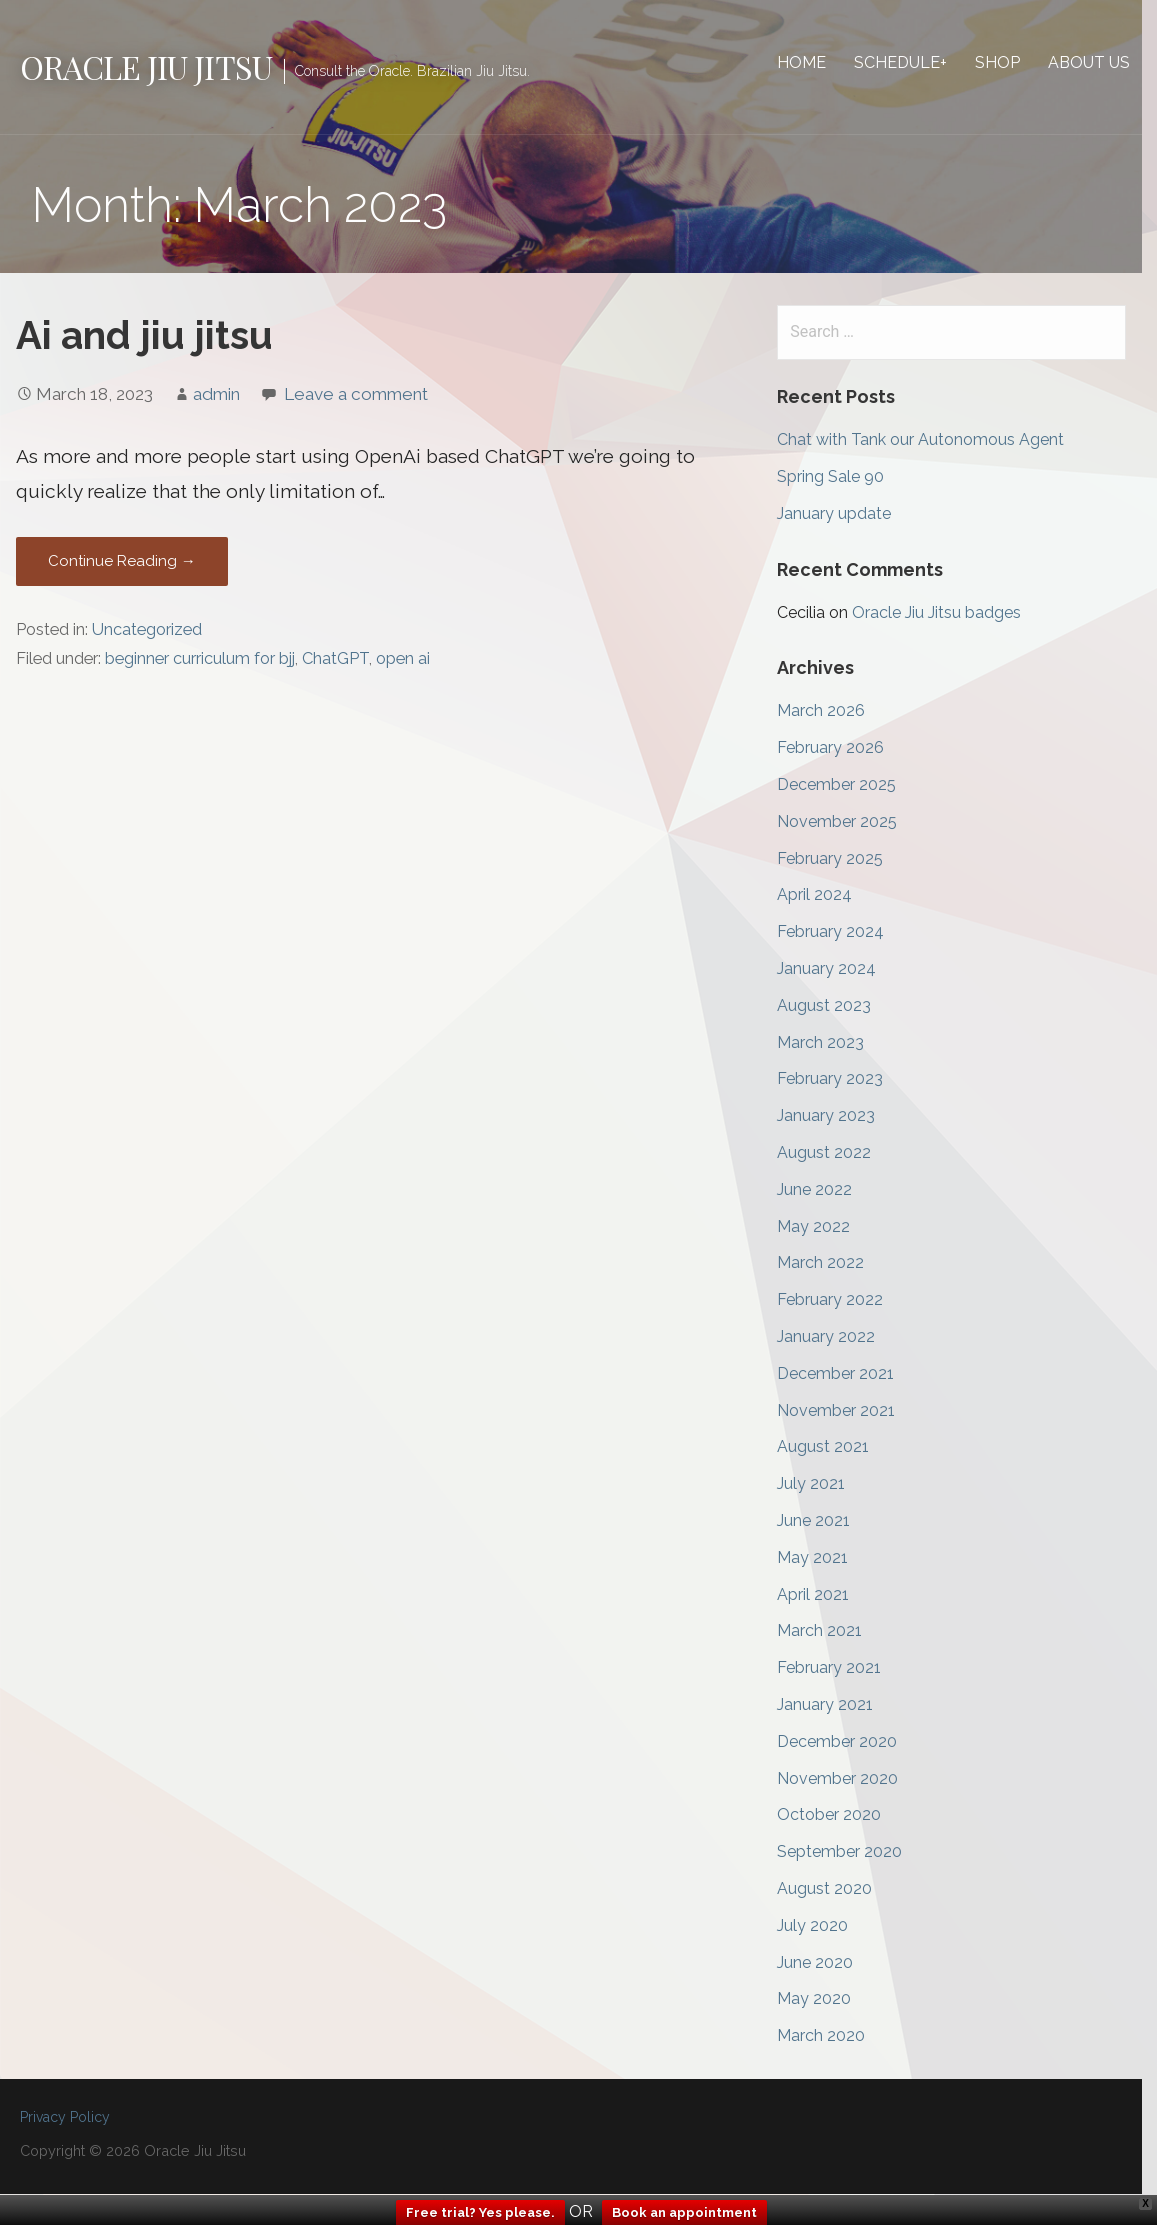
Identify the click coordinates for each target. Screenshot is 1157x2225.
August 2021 (833, 1447)
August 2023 (834, 1006)
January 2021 (835, 1705)
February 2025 (840, 859)
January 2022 (836, 1337)
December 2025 (846, 785)
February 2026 (840, 748)
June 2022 (824, 1190)
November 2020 (847, 1778)
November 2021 (846, 1410)
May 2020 (824, 1999)
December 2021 (845, 1374)
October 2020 (839, 1815)
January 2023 (836, 1116)
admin (216, 395)
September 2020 (849, 1852)
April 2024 (824, 895)
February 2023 (840, 1079)
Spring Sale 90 (840, 477)
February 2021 (839, 1668)
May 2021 (822, 1558)
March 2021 (829, 1631)
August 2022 (834, 1153)
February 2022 (840, 1300)
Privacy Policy (65, 2118)
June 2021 (823, 1521)
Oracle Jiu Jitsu (146, 66)
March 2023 (830, 1042)
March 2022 (830, 1263)
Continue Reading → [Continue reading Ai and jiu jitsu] (122, 562)
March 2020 (831, 2036)
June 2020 (825, 1962)
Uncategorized (147, 630)
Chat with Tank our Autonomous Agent (930, 440)
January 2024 (836, 969)
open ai (403, 659)
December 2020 (847, 1742)
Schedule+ (915, 62)
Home (816, 62)
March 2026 (831, 711)
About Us (1104, 62)
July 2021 (821, 1484)
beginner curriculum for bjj (200, 659)
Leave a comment (356, 395)
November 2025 (847, 822)
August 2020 (834, 1889)
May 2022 (823, 1226)
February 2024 (840, 932)
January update (844, 514)
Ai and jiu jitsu (144, 336)
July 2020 (822, 1926)
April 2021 (823, 1594)
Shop (1012, 62)
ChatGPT (335, 659)
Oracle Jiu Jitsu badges (946, 613)
